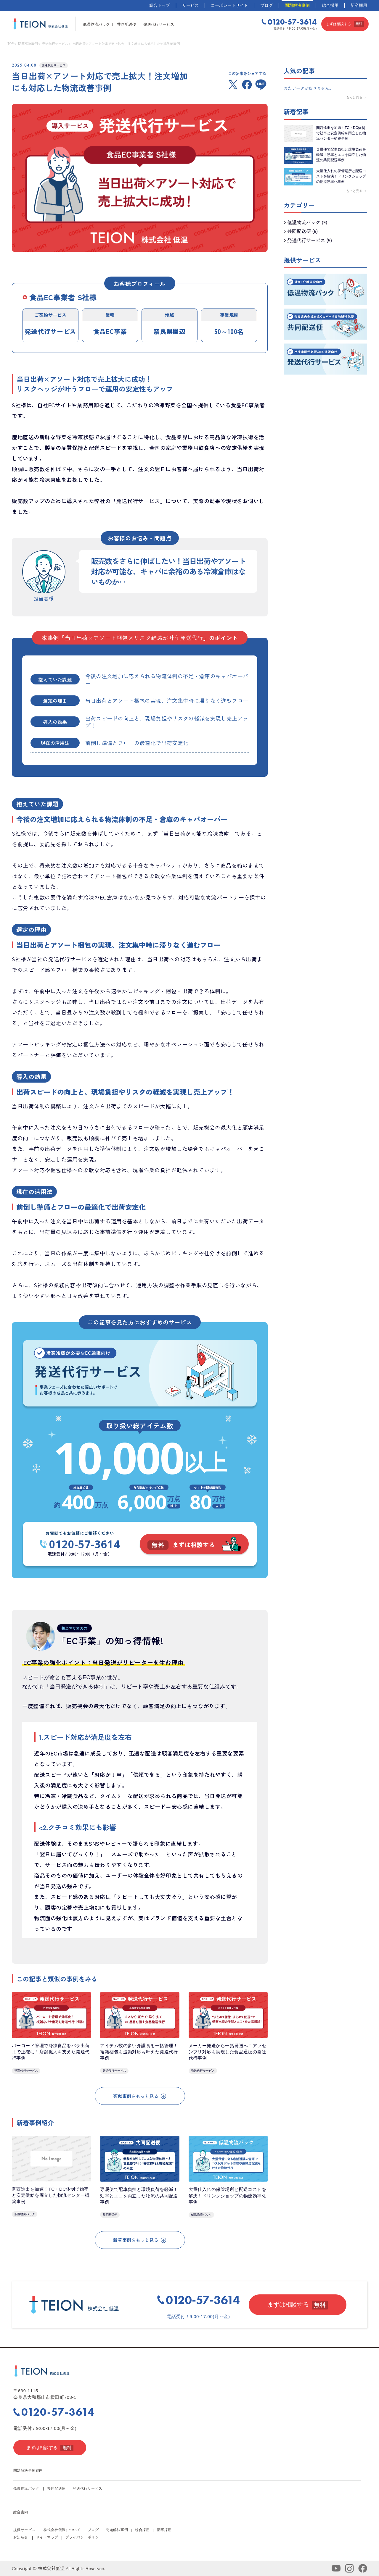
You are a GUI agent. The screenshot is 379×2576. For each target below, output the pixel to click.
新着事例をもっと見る (139, 2240)
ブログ (266, 5)
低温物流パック (96, 24)
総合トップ (159, 5)
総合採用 (330, 5)
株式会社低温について (62, 2530)
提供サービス (24, 2530)
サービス (190, 5)
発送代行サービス (158, 24)
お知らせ (20, 2537)
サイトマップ (47, 2537)
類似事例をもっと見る (139, 2096)
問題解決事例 (297, 5)
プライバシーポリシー (83, 2537)
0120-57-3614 (80, 1544)
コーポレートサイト (229, 5)
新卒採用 (359, 5)
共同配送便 (126, 24)
